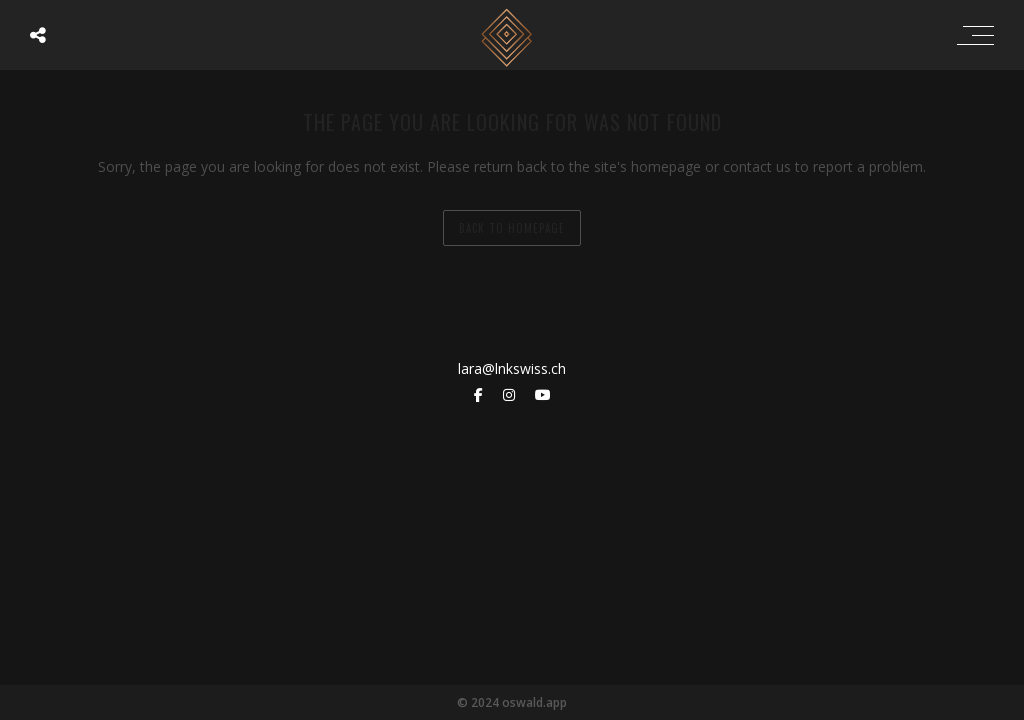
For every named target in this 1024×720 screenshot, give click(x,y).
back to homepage (512, 228)
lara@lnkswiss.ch (512, 368)
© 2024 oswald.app (512, 702)
